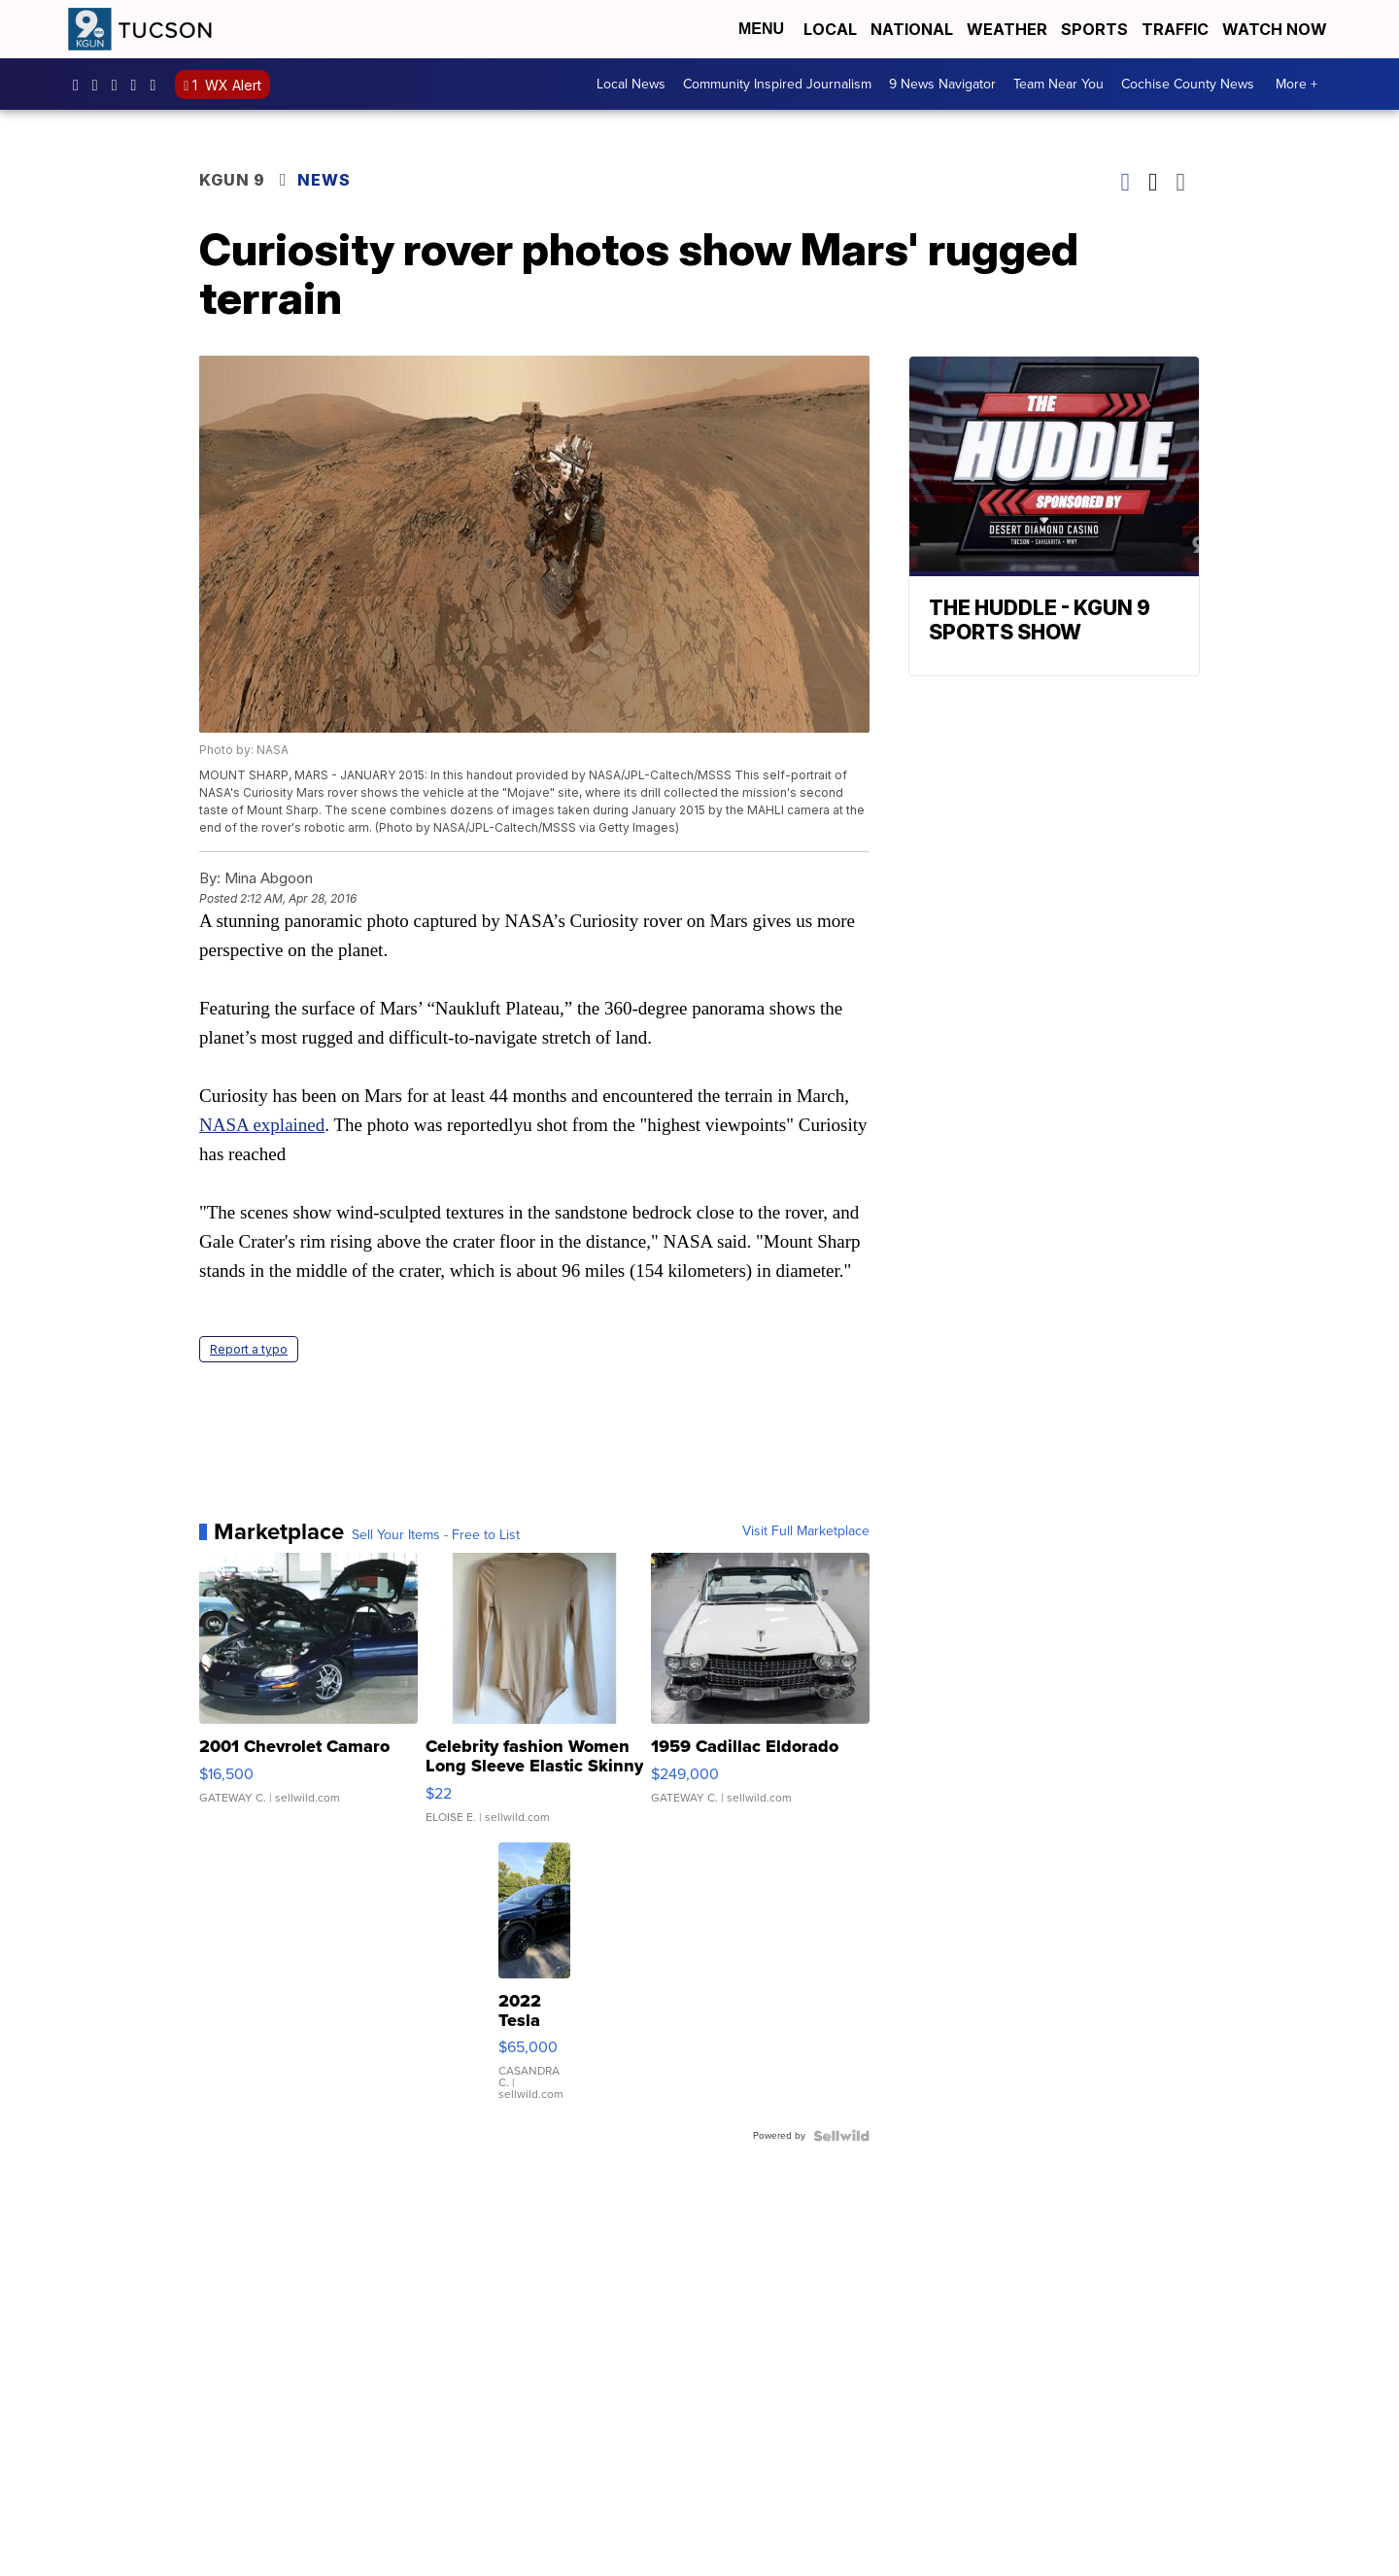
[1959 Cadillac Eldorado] (760, 1697)
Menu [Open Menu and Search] (761, 28)
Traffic (1175, 29)
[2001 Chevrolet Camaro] (308, 1697)
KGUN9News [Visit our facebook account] (80, 84)
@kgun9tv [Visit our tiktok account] (157, 84)
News (324, 179)
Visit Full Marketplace (806, 1531)
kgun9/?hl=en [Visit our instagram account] (100, 84)
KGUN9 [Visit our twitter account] (119, 84)
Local (830, 29)
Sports (1094, 29)
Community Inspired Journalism (777, 84)
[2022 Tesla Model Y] (534, 1981)
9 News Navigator (942, 84)
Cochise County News (1187, 84)
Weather (1007, 29)
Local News (631, 84)
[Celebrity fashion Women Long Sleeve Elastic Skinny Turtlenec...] (535, 1697)
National (911, 29)
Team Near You (1058, 84)
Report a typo (249, 1349)
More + (1296, 84)
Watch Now (1276, 29)
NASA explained (261, 1125)
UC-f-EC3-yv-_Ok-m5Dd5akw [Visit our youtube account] (139, 84)
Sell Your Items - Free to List (436, 1535)
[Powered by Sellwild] (841, 2136)
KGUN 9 (232, 179)
